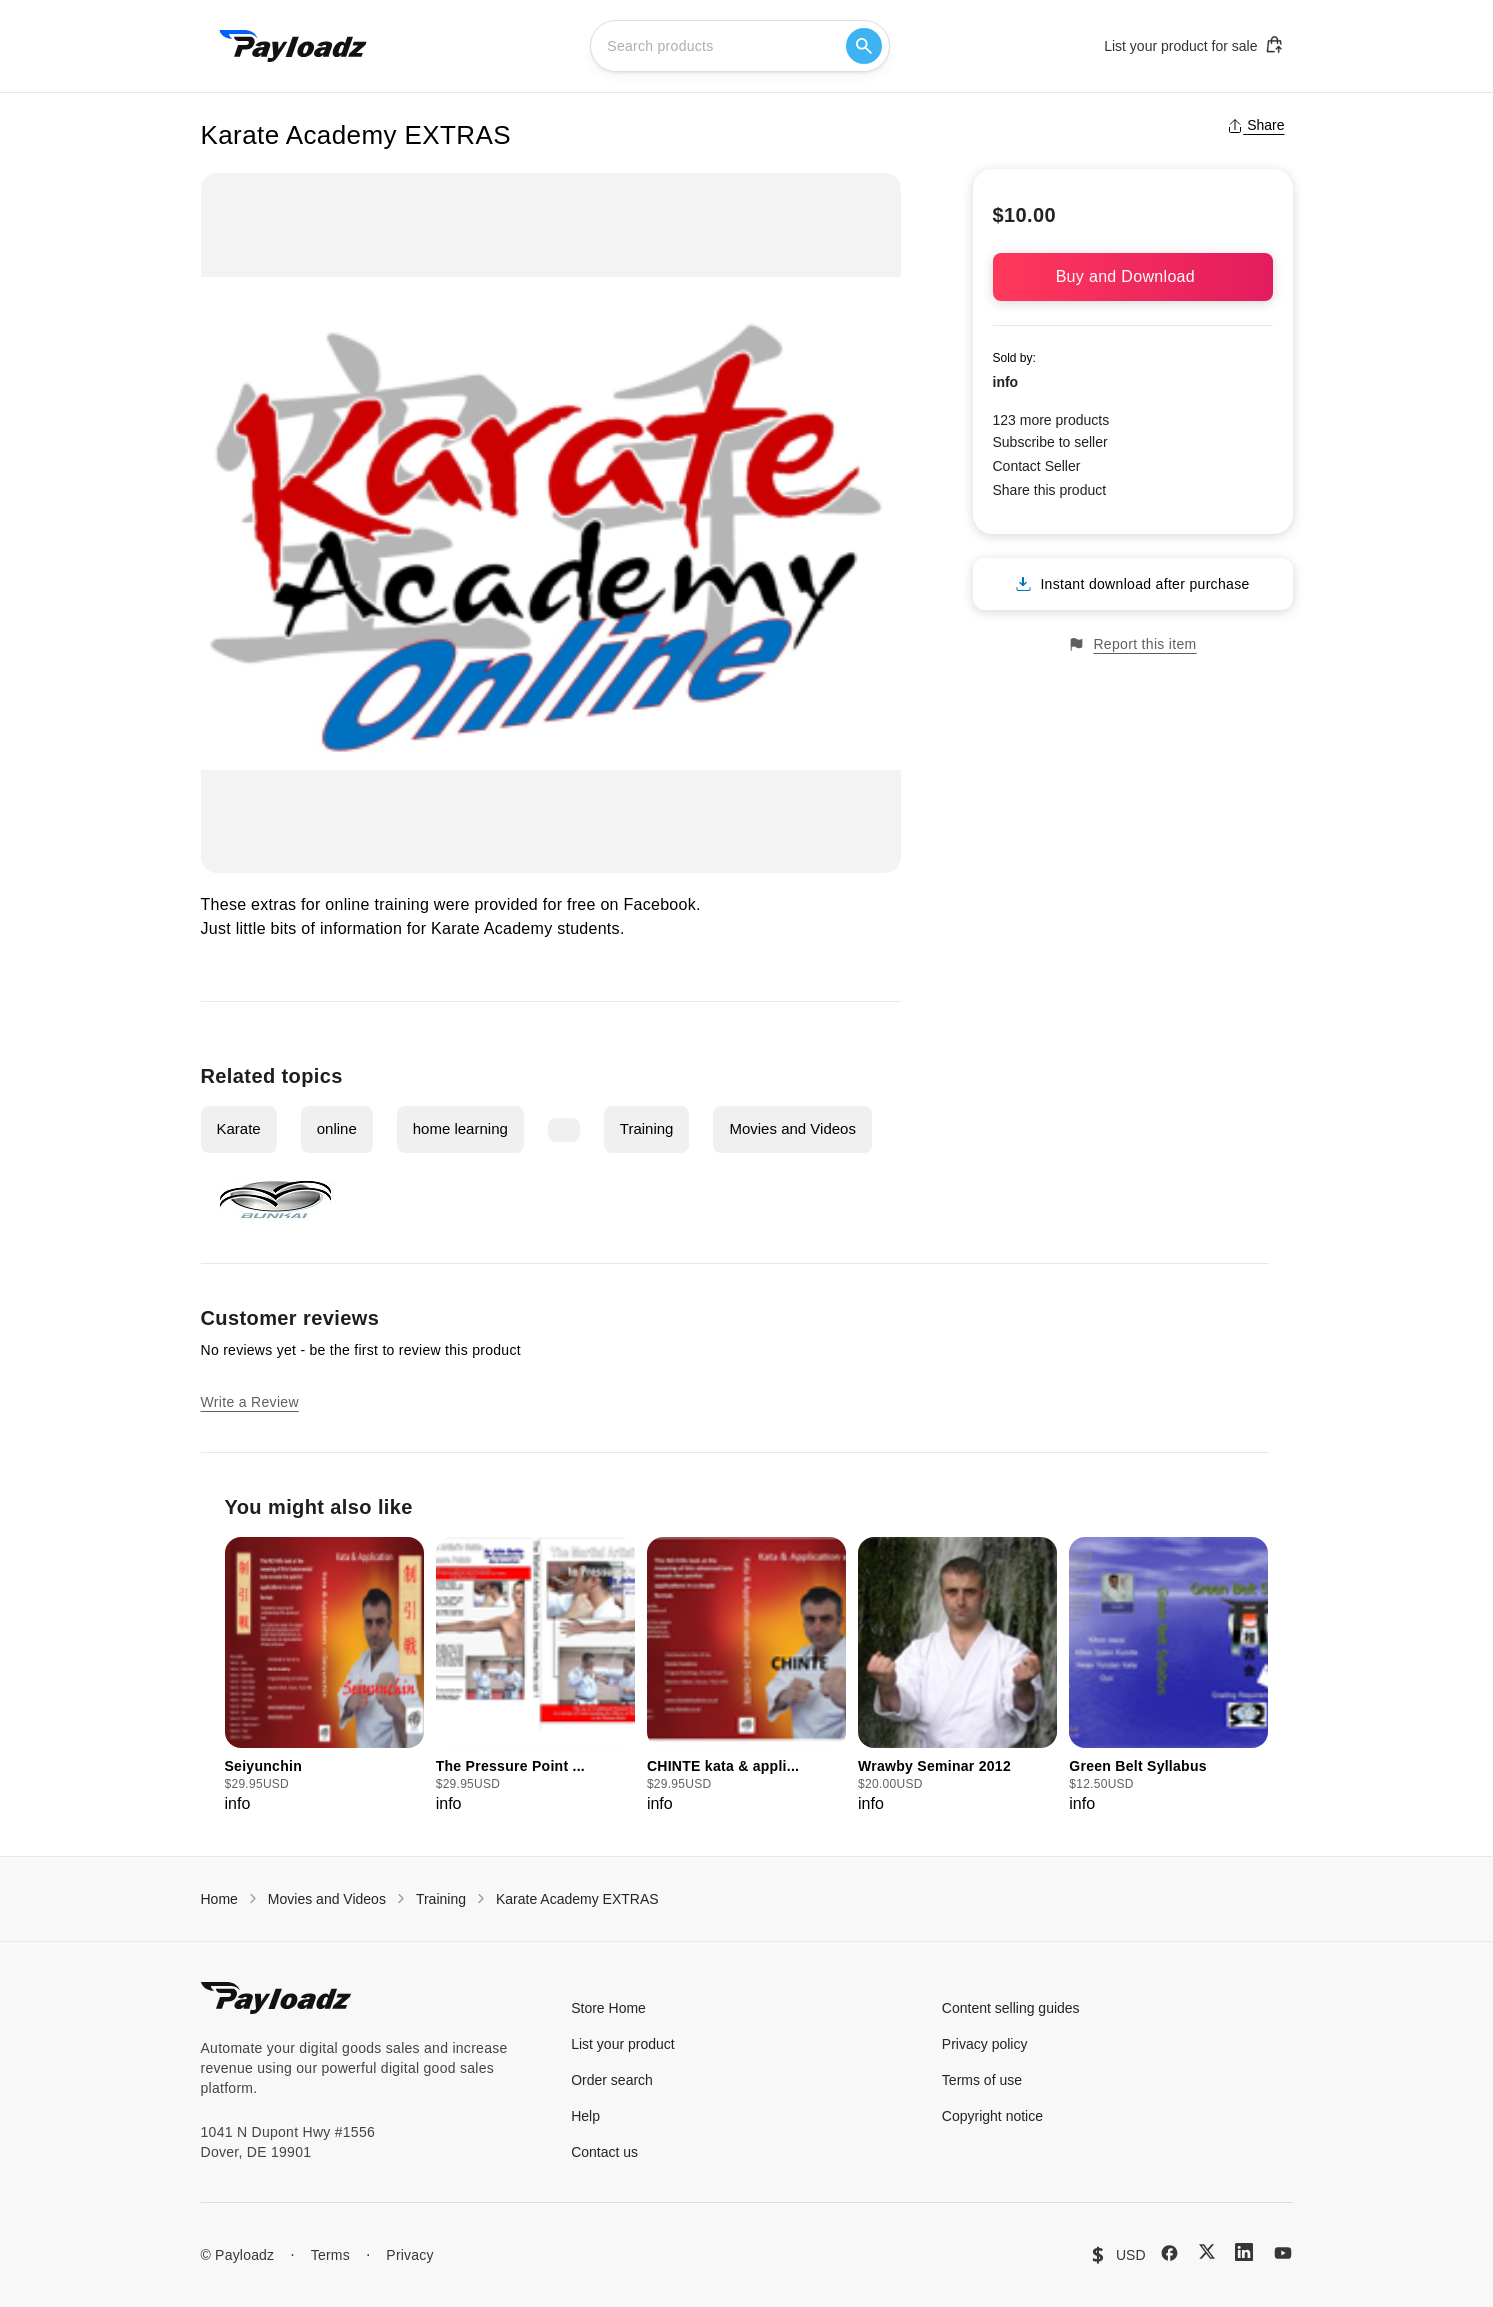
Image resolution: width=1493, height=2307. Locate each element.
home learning (460, 1128)
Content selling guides (1011, 2008)
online (337, 1128)
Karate (239, 1128)
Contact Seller (1037, 466)
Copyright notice (992, 2116)
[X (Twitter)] (1207, 2251)
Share (1255, 125)
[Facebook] (1169, 2253)
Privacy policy (985, 2044)
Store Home (608, 2008)
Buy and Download (1133, 276)
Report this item (1132, 644)
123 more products (1051, 420)
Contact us (604, 2152)
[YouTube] (1283, 2253)
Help (585, 2116)
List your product (623, 2044)
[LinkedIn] (1244, 2252)
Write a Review (250, 1402)
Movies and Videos (792, 1128)
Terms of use (982, 2080)
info (1006, 382)
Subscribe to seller (1050, 442)
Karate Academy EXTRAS (577, 1899)
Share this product (1050, 490)
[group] (324, 1676)
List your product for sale (1194, 45)
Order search (612, 2080)
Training (647, 1128)
